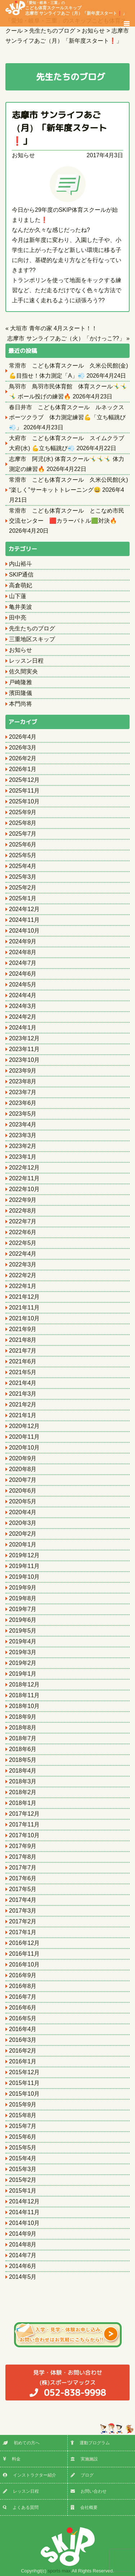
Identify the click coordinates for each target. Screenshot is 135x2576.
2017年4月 (23, 1900)
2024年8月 (23, 952)
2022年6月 (23, 1232)
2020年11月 (24, 1437)
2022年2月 (23, 1275)
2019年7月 (23, 1609)
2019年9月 (23, 1588)
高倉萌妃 (20, 585)
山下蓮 (17, 596)
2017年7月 (23, 1868)
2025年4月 (23, 866)
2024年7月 (23, 963)
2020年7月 (23, 1480)
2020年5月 (23, 1501)
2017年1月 (23, 1932)
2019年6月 (23, 1620)
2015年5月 (23, 2148)
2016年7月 (23, 1997)
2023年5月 (23, 1114)
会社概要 (84, 2507)
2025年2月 (23, 888)
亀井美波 (20, 607)
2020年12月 (24, 1426)
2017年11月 (24, 1824)
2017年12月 (24, 1814)
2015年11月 (24, 2083)
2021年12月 (24, 1297)
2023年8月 (23, 1081)
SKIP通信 (21, 574)
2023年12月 (24, 1038)
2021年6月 (23, 1361)
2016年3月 (23, 2040)
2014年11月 (24, 2212)
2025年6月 (23, 844)
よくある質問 (21, 2507)
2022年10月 (24, 1189)
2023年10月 (24, 1060)
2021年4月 (23, 1383)
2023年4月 (23, 1124)
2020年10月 (24, 1448)
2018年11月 (24, 1695)
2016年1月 (23, 2061)
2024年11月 (24, 920)
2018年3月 (23, 1781)
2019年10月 (24, 1577)
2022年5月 (23, 1243)
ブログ (82, 2475)
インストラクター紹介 (29, 2475)
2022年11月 (24, 1178)
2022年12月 (24, 1168)
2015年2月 (23, 2180)
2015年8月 (23, 2115)
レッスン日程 (26, 661)
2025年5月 (23, 855)
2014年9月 (23, 2234)
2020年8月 (23, 1469)
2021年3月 (23, 1394)
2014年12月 (24, 2201)
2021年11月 (24, 1308)
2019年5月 (23, 1631)
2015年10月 (24, 2094)
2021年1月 (23, 1415)
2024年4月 (23, 995)
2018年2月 (23, 1792)
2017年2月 (23, 1921)
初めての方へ (21, 2442)
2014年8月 (23, 2244)
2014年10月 (24, 2223)
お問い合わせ (89, 2491)
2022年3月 (23, 1264)
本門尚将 (20, 704)
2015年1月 (23, 2191)
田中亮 (17, 618)
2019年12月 (24, 1555)
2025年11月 (24, 791)
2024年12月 (24, 909)
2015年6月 (23, 2137)
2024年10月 (24, 931)
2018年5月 (23, 1760)
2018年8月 (23, 1728)
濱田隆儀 (20, 693)
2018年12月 (24, 1684)
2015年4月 (23, 2158)
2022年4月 (23, 1254)
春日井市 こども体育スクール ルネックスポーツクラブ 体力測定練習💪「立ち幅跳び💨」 (67, 417)
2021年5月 (23, 1372)
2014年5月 (23, 2277)
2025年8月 (23, 823)
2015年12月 (24, 2072)
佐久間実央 (23, 671)
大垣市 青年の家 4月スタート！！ (53, 328)
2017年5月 (23, 1889)
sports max (59, 2570)
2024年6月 (23, 974)
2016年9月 (23, 1975)
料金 (12, 2458)
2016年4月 (23, 2029)
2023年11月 (24, 1049)
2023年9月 (23, 1071)
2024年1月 (23, 1028)
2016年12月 (24, 1943)
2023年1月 (23, 1157)
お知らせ (23, 155)
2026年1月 (23, 769)
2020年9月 (23, 1458)
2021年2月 (23, 1404)
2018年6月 (23, 1749)
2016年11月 (24, 1954)
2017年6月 (23, 1878)
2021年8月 (23, 1340)
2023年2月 (23, 1146)
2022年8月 (23, 1211)
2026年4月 (23, 737)
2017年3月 (23, 1911)
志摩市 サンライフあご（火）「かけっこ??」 (66, 338)
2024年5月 (23, 984)
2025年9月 (23, 812)
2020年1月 (23, 1544)
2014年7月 (23, 2255)
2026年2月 (23, 758)
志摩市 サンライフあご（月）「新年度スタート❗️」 (59, 128)
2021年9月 (23, 1329)
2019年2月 (23, 1663)
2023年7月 (23, 1092)
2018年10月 (24, 1706)
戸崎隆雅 (20, 682)
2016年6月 (23, 2008)
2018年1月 (23, 1803)
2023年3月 (23, 1135)
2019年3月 (23, 1652)
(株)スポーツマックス (67, 2383)
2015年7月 (23, 2126)
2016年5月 (23, 2018)
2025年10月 (24, 801)
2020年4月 (23, 1512)
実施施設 (84, 2458)
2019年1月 (23, 1674)
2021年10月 (24, 1318)
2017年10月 (24, 1835)
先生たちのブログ (32, 628)
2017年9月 (23, 1846)
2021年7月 (23, 1351)
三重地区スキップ (32, 639)
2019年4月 (23, 1641)
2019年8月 (23, 1598)
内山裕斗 (20, 564)
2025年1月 (23, 898)
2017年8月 (23, 1857)
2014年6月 (23, 2266)
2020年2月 (23, 1534)
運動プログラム (90, 2442)
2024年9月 (23, 941)
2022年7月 (23, 1221)
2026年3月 (23, 748)
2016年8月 (23, 1986)
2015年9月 (23, 2104)
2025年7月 (23, 834)
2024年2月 (23, 1017)
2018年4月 (23, 1771)
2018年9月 (23, 1717)
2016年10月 (24, 1964)
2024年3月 (23, 1006)
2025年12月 (24, 780)
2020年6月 (23, 1491)
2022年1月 (23, 1286)
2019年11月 (24, 1566)
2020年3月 (23, 1523)
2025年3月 (23, 877)
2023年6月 (23, 1103)
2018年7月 (23, 1738)
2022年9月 (23, 1200)
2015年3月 (23, 2169)
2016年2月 (23, 2051)
